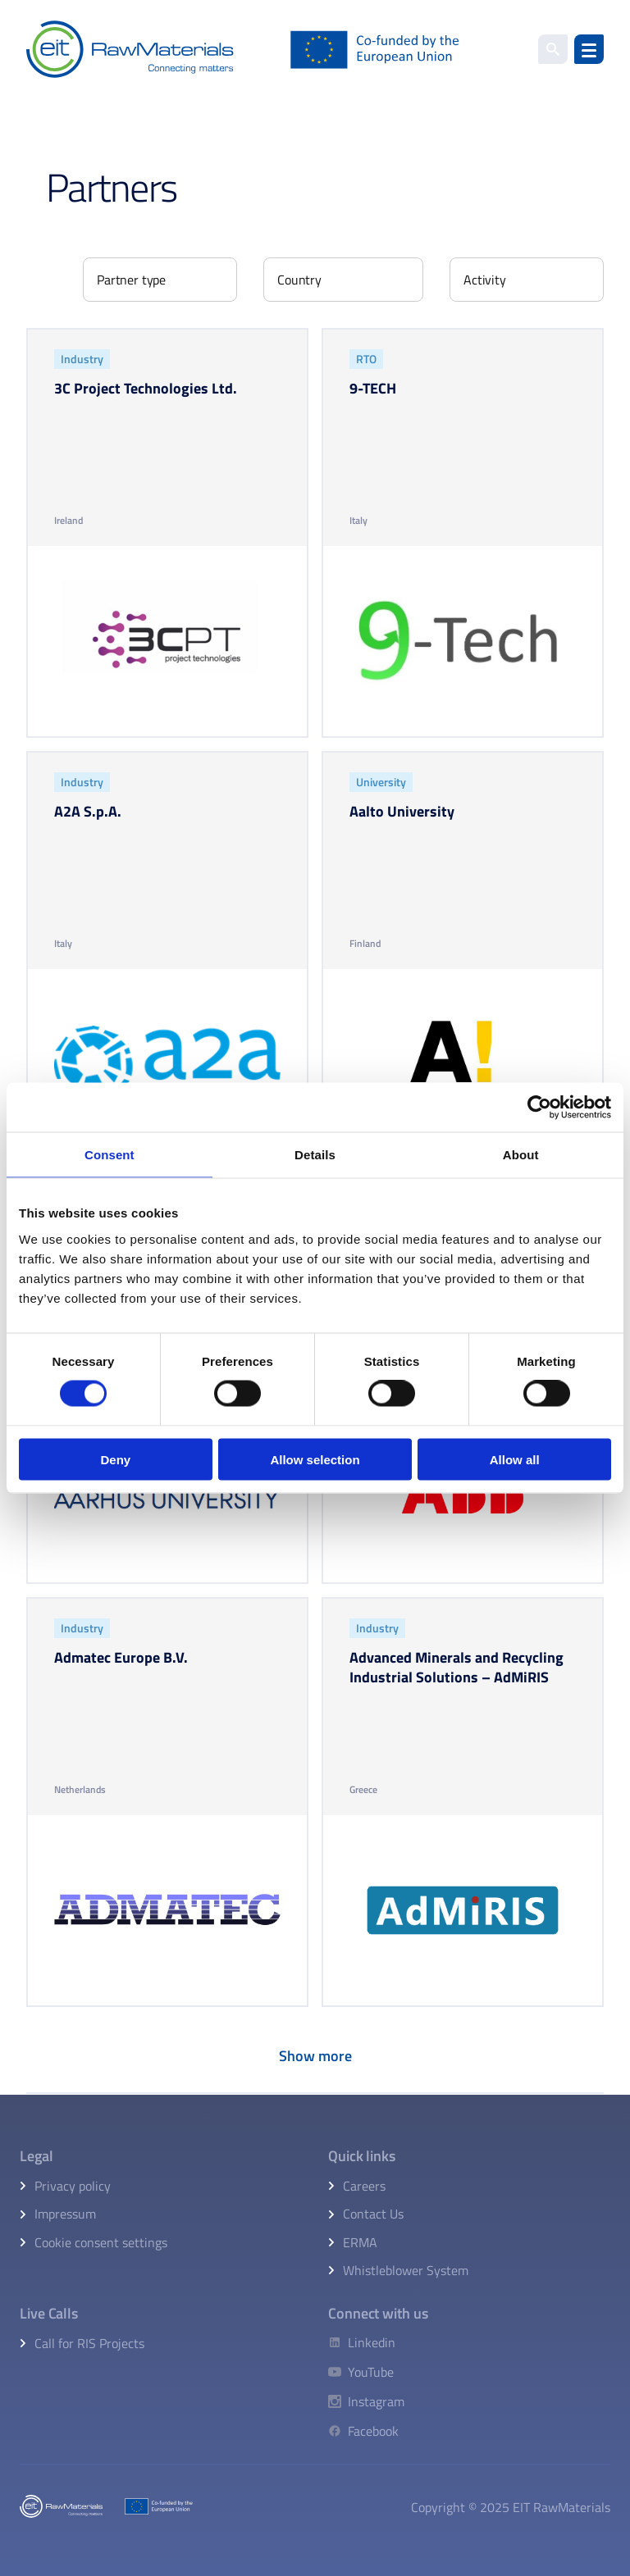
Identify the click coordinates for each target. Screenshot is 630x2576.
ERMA (360, 2242)
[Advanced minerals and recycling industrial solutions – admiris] (462, 1802)
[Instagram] (366, 2401)
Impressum (65, 2213)
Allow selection (314, 1459)
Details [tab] (315, 1155)
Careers (364, 2185)
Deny (115, 1459)
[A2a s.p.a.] (167, 956)
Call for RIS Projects (89, 2343)
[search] (553, 49)
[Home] (242, 49)
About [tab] (521, 1155)
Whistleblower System (405, 2270)
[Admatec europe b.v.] (167, 1802)
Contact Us (373, 2213)
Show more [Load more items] (315, 2056)
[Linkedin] (366, 2342)
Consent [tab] (109, 1155)
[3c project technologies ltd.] (167, 533)
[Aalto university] (462, 956)
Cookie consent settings (100, 2242)
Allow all (515, 1459)
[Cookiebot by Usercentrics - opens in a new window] (539, 1107)
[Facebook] (366, 2430)
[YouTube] (366, 2371)
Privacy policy (72, 2185)
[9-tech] (462, 533)
